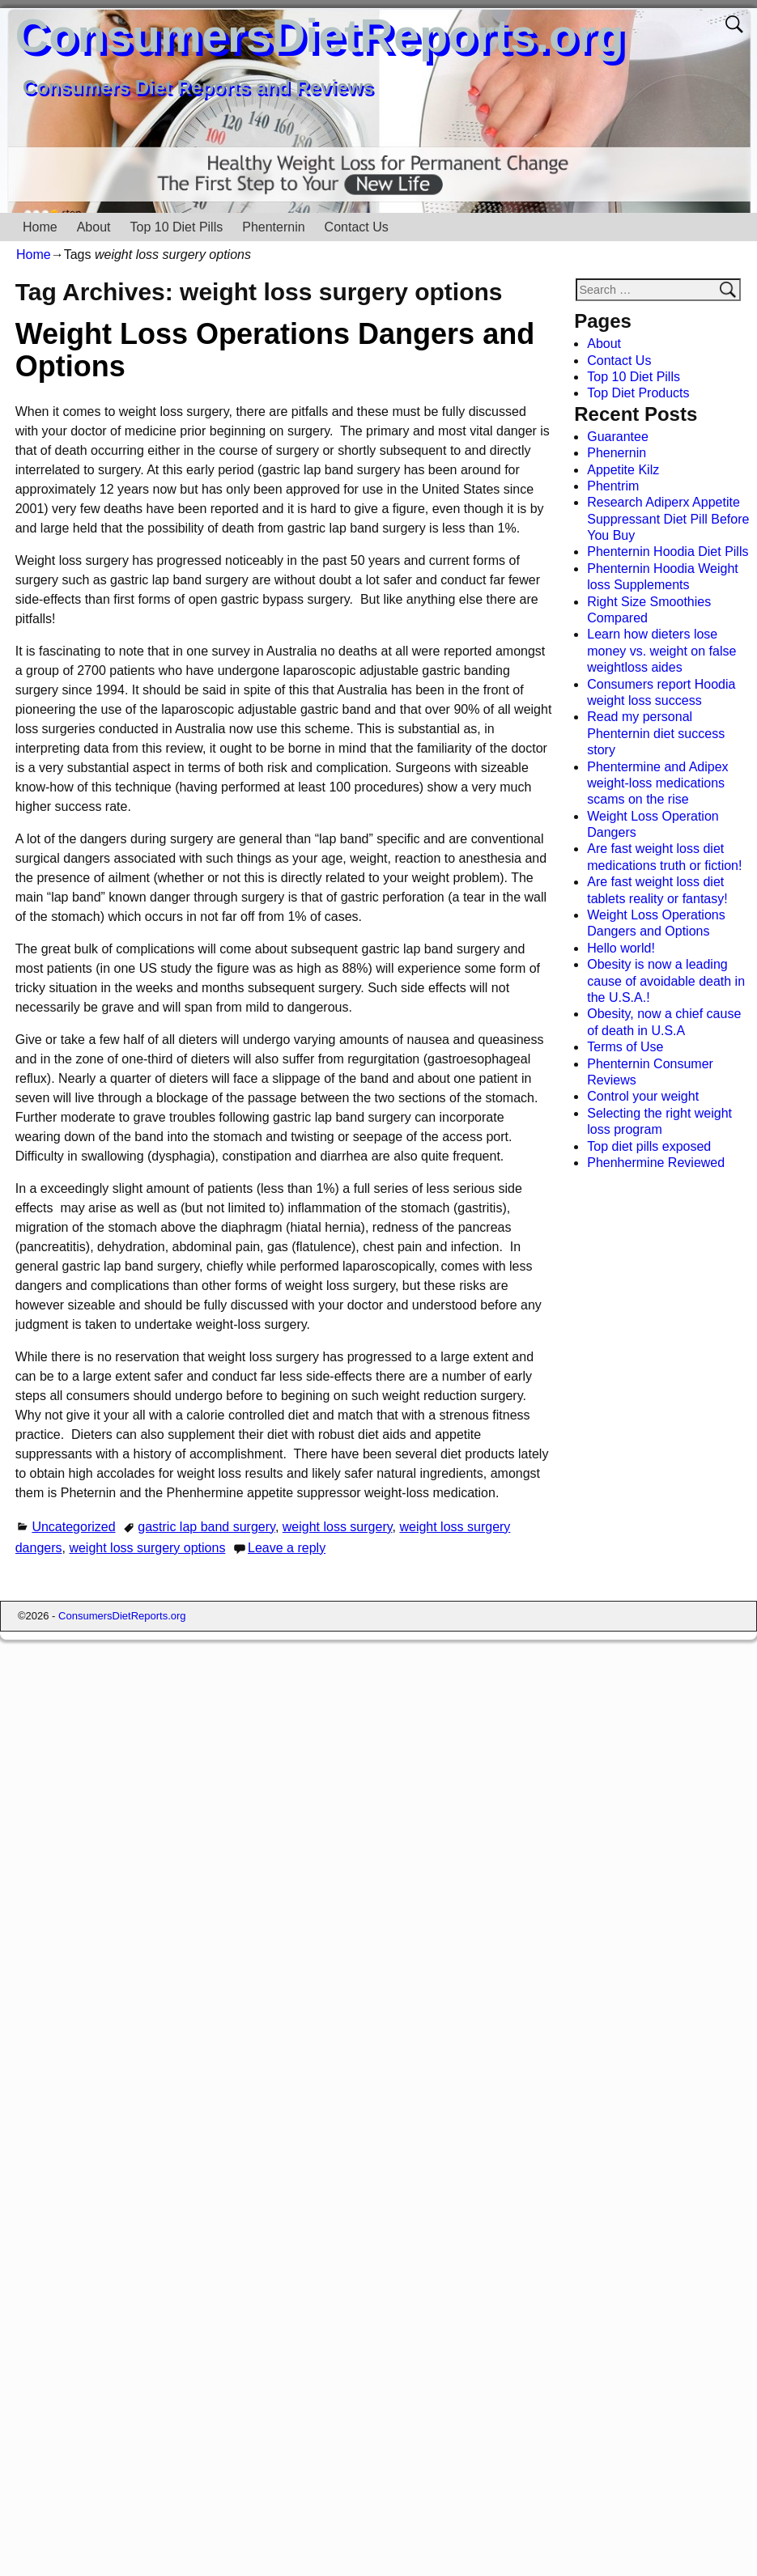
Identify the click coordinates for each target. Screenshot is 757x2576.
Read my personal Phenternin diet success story (656, 733)
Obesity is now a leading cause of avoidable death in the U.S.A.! (666, 980)
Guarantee (618, 436)
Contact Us (357, 227)
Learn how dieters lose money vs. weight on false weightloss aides (661, 650)
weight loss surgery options (147, 1548)
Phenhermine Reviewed (656, 1162)
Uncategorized (73, 1527)
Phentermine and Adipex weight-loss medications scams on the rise (657, 783)
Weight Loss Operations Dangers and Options (274, 350)
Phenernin (616, 453)
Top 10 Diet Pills (176, 227)
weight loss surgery (338, 1527)
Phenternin (273, 227)
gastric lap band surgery (206, 1527)
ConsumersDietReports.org (319, 36)
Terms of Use (625, 1047)
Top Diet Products (638, 393)
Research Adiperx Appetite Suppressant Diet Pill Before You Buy (668, 518)
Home (40, 227)
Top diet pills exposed (649, 1146)
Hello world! (621, 948)
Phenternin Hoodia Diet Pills (667, 551)
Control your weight (643, 1096)
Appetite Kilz (623, 470)
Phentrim (613, 486)
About (94, 227)
